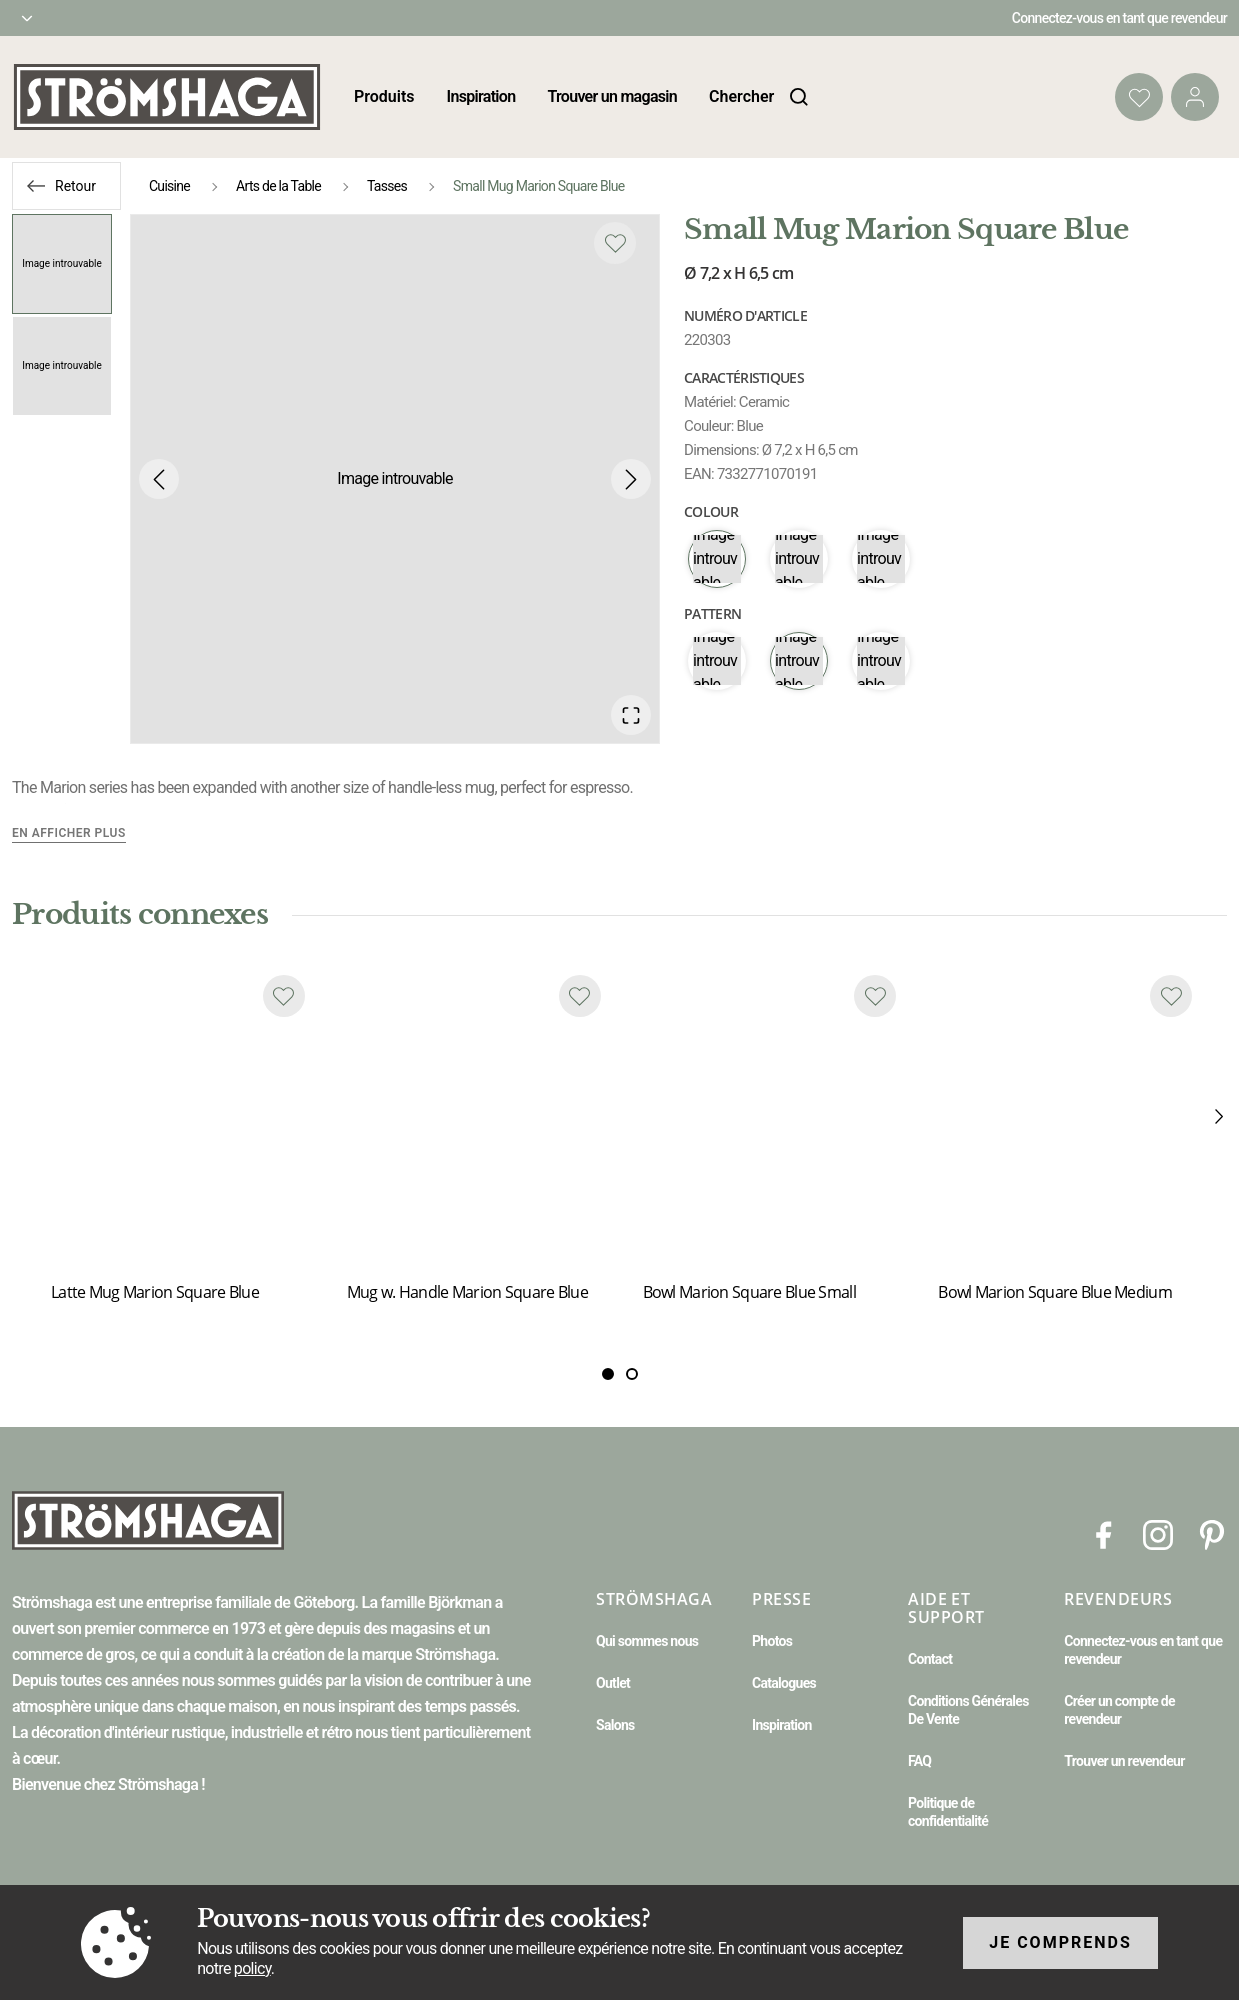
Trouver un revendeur (1124, 1761)
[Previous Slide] (159, 479)
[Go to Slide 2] (62, 366)
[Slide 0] (608, 1375)
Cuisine (169, 186)
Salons (615, 1725)
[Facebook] (1104, 1534)
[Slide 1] (632, 1375)
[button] (395, 479)
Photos (772, 1641)
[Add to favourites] (615, 243)
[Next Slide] (631, 479)
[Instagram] (1158, 1534)
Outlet (613, 1683)
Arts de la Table (278, 186)
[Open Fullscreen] (631, 715)
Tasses (387, 186)
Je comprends (1060, 1942)
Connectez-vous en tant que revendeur (1119, 18)
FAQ (919, 1761)
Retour (75, 186)
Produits (384, 96)
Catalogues (784, 1683)
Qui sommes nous (647, 1641)
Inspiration (481, 96)
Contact (930, 1659)
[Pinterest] (1212, 1534)
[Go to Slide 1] (62, 264)
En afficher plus (69, 833)
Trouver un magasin (612, 96)
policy (252, 1968)
